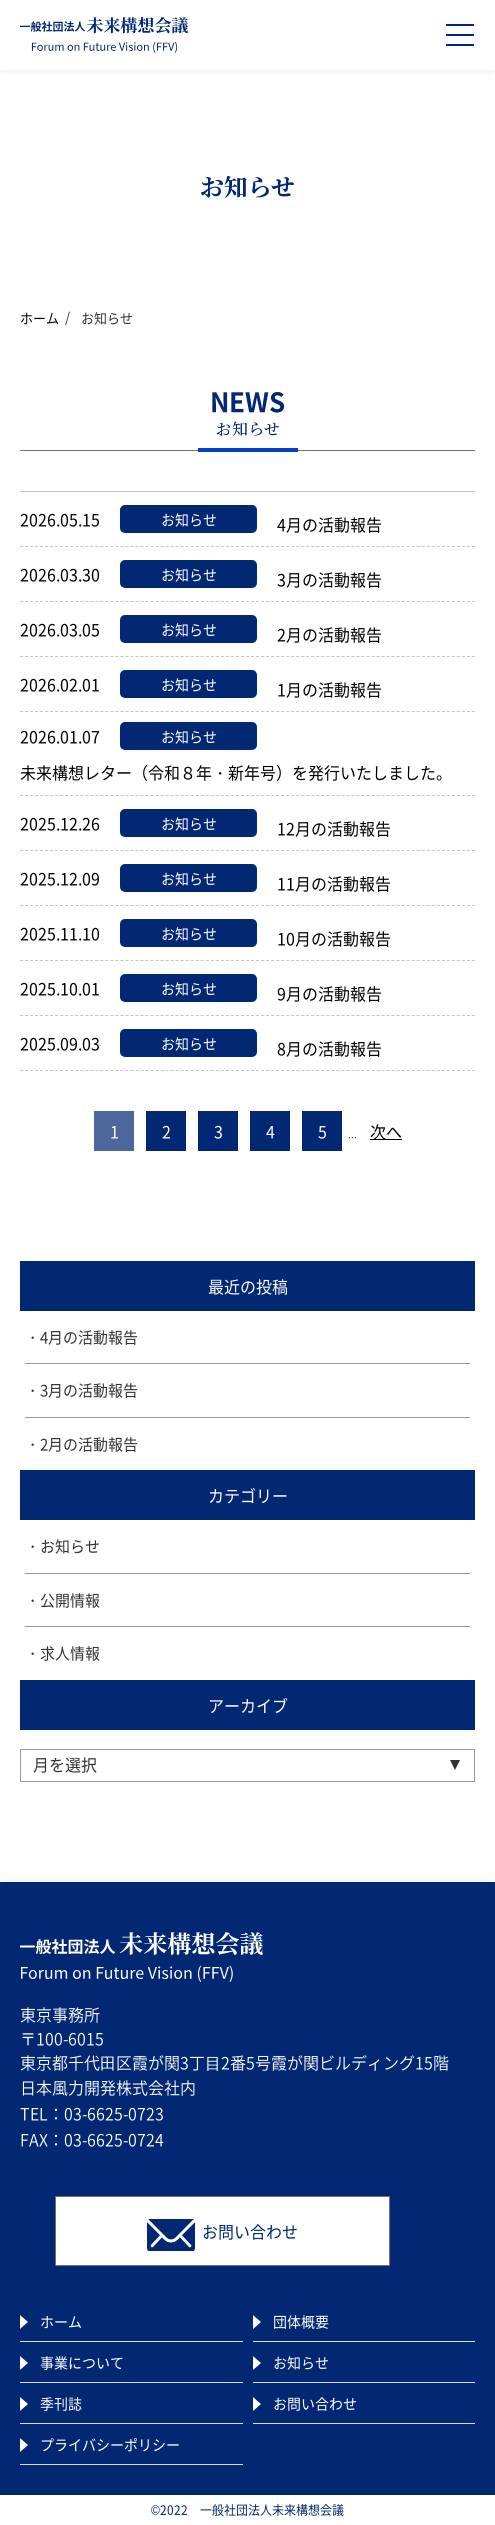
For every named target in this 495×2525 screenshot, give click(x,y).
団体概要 (301, 2321)
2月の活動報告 (89, 1444)
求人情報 (70, 1653)
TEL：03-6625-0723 (92, 2113)
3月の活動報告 (89, 1390)
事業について (82, 2362)
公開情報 (70, 1600)
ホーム (39, 317)
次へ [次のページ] (386, 1131)
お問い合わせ (315, 2403)
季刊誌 (61, 2403)
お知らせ (70, 1546)
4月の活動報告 (89, 1337)
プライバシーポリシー (110, 2444)
